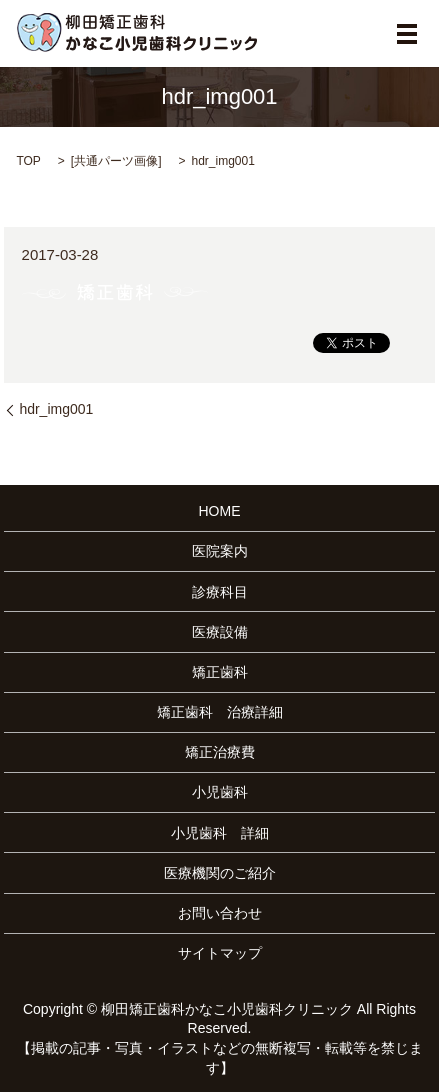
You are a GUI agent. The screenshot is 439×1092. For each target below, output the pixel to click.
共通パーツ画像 (116, 161)
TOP (28, 161)
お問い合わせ (220, 913)
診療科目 (220, 592)
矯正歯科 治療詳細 (220, 712)
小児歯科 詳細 (220, 833)
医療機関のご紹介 (220, 873)
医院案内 (220, 551)
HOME (220, 511)
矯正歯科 (220, 672)
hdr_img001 (56, 409)
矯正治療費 (220, 752)
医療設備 (220, 632)
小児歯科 (220, 792)
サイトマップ (220, 953)
